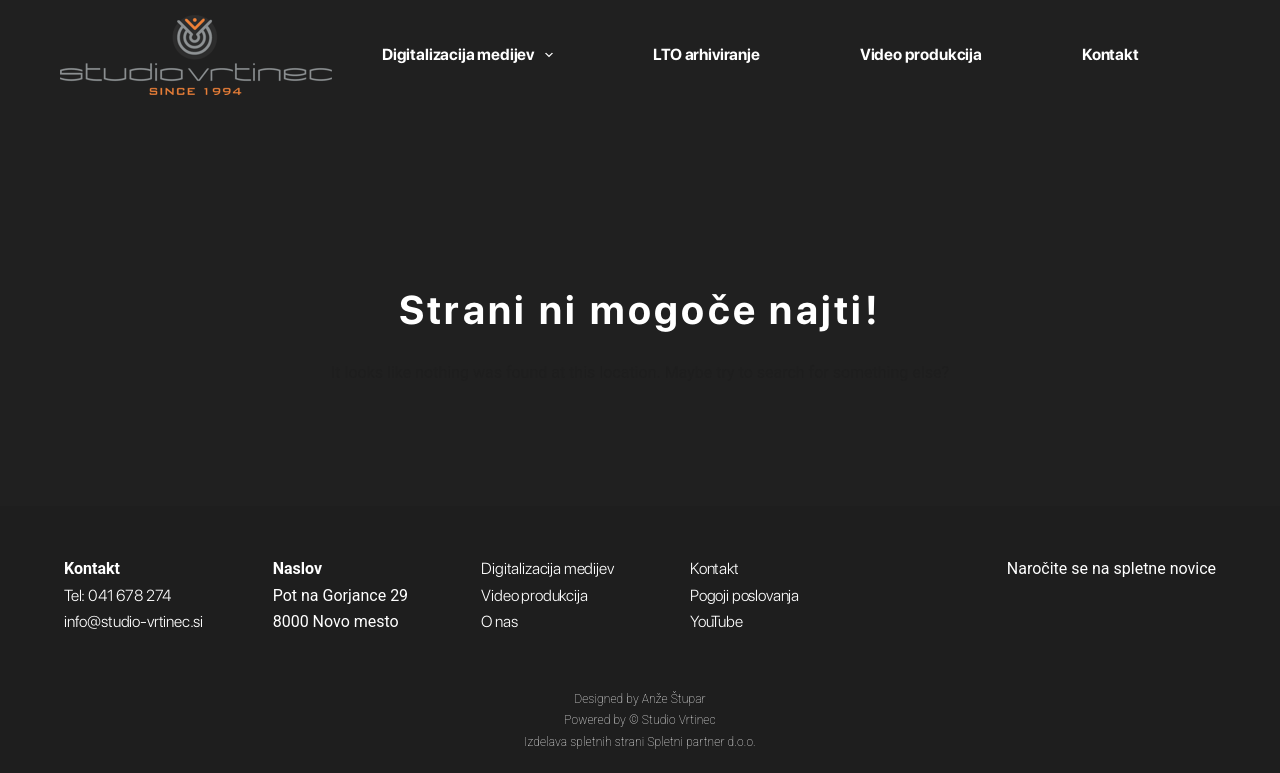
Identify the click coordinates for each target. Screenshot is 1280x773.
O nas (499, 621)
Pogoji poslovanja (744, 595)
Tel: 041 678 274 (117, 595)
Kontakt (1110, 54)
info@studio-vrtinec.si (133, 621)
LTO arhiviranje (706, 54)
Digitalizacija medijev (471, 55)
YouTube (716, 621)
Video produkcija (921, 54)
